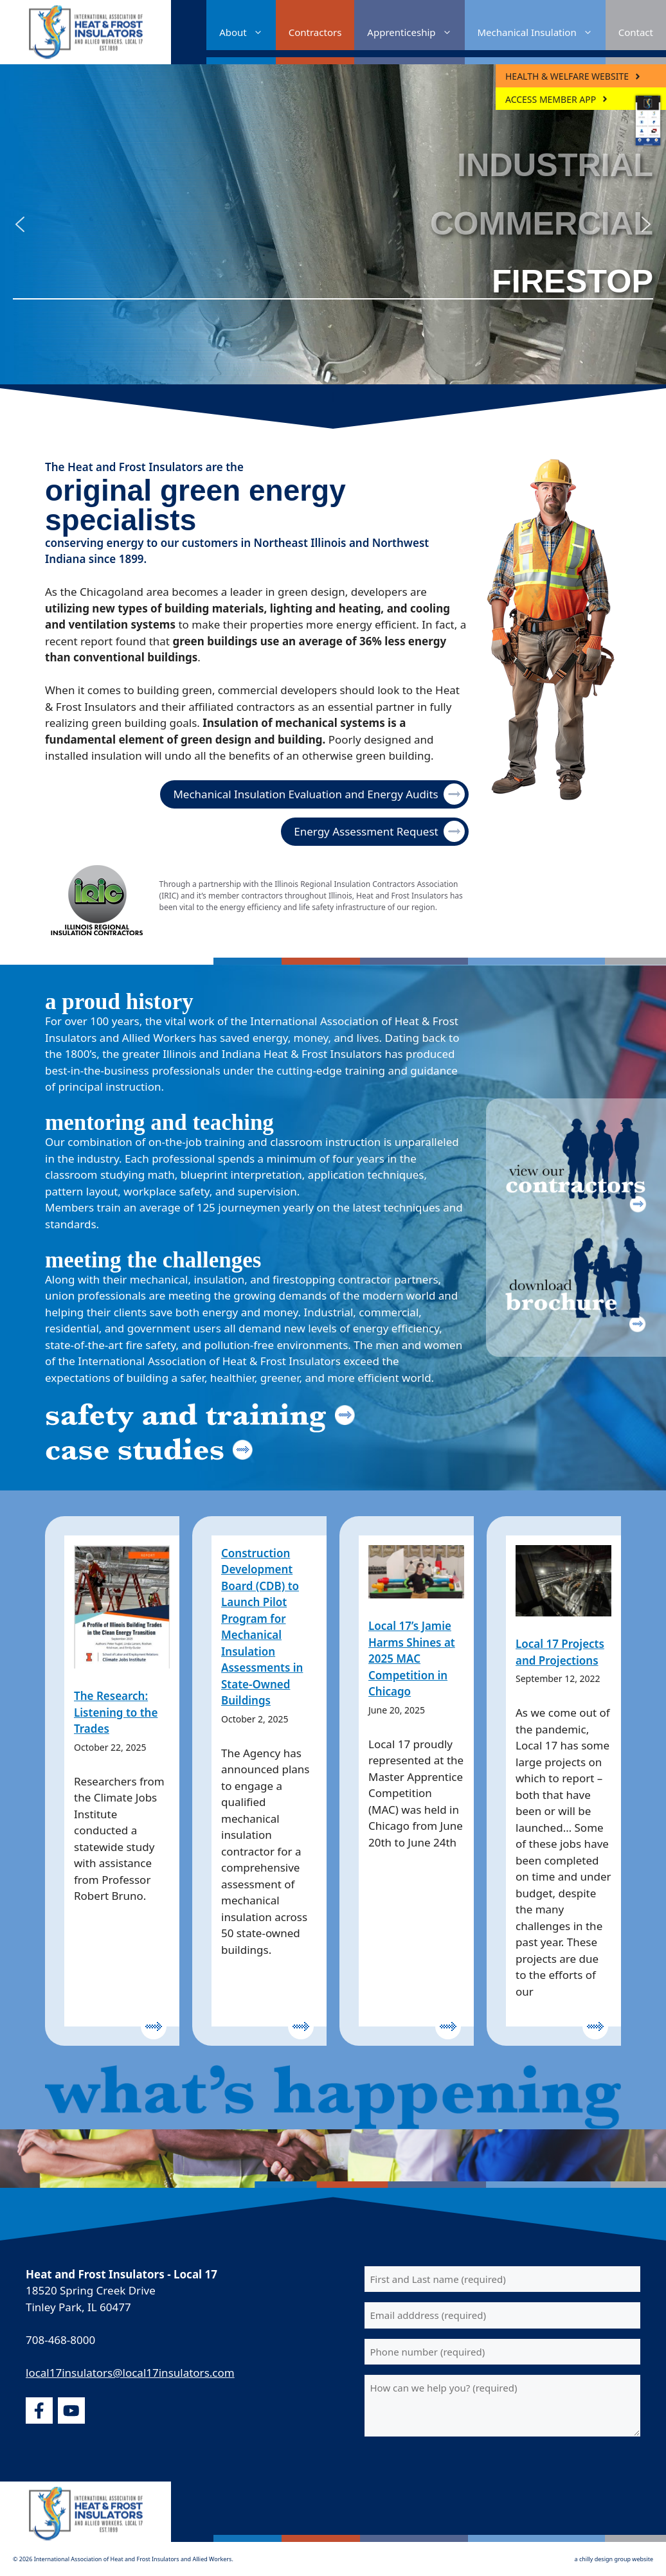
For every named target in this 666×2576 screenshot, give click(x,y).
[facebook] (39, 2410)
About (247, 32)
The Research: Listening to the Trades (116, 1712)
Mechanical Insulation (542, 32)
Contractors (315, 32)
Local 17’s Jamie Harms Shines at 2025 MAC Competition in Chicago (411, 1658)
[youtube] (71, 2410)
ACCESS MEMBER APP (550, 99)
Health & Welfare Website (567, 76)
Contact (635, 32)
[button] (20, 224)
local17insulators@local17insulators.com (130, 2372)
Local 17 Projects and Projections (560, 1652)
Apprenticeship (415, 32)
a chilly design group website (614, 2559)
